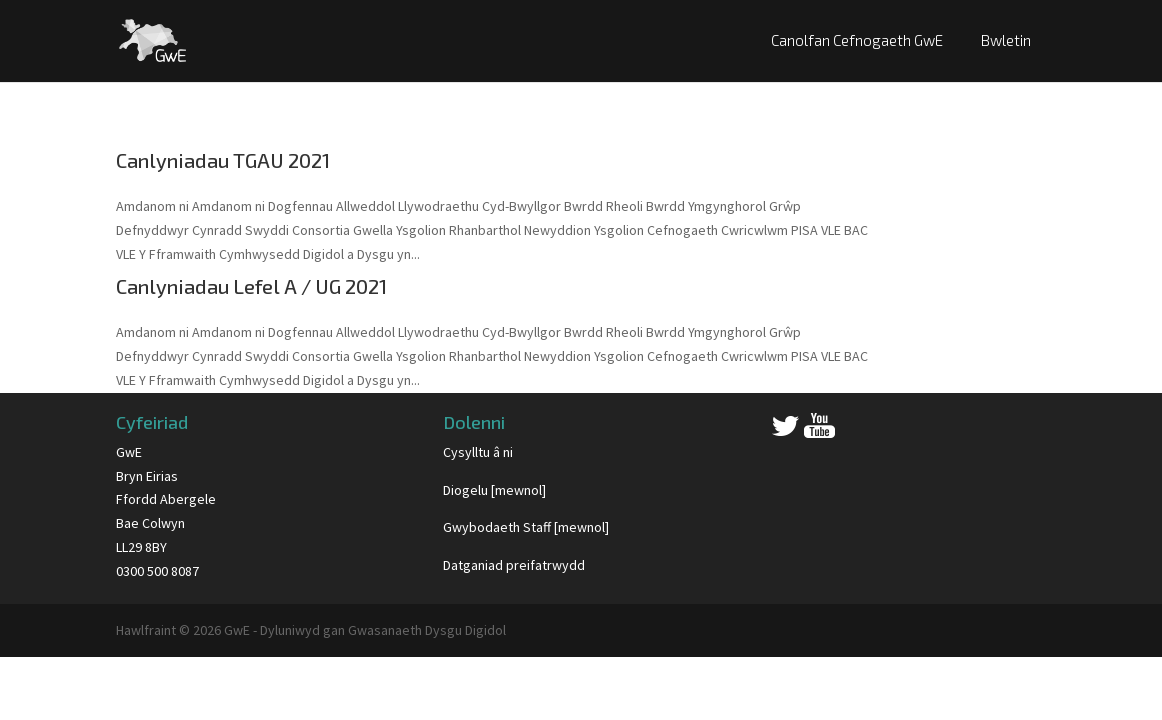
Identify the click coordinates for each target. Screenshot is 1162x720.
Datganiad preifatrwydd (514, 565)
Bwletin (1006, 40)
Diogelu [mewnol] (494, 490)
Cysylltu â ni (478, 452)
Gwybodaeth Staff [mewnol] (526, 527)
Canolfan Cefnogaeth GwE (857, 40)
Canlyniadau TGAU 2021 (223, 160)
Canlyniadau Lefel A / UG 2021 (251, 286)
